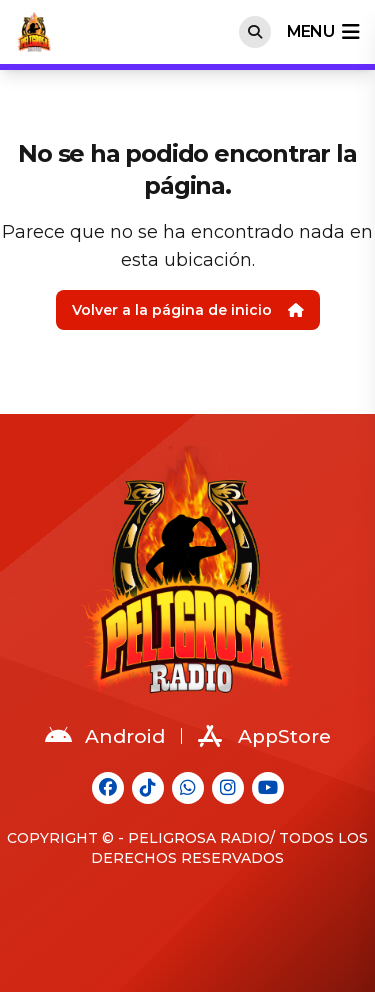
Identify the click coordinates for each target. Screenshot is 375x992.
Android (105, 736)
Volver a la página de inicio (188, 310)
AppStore (264, 736)
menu (323, 32)
